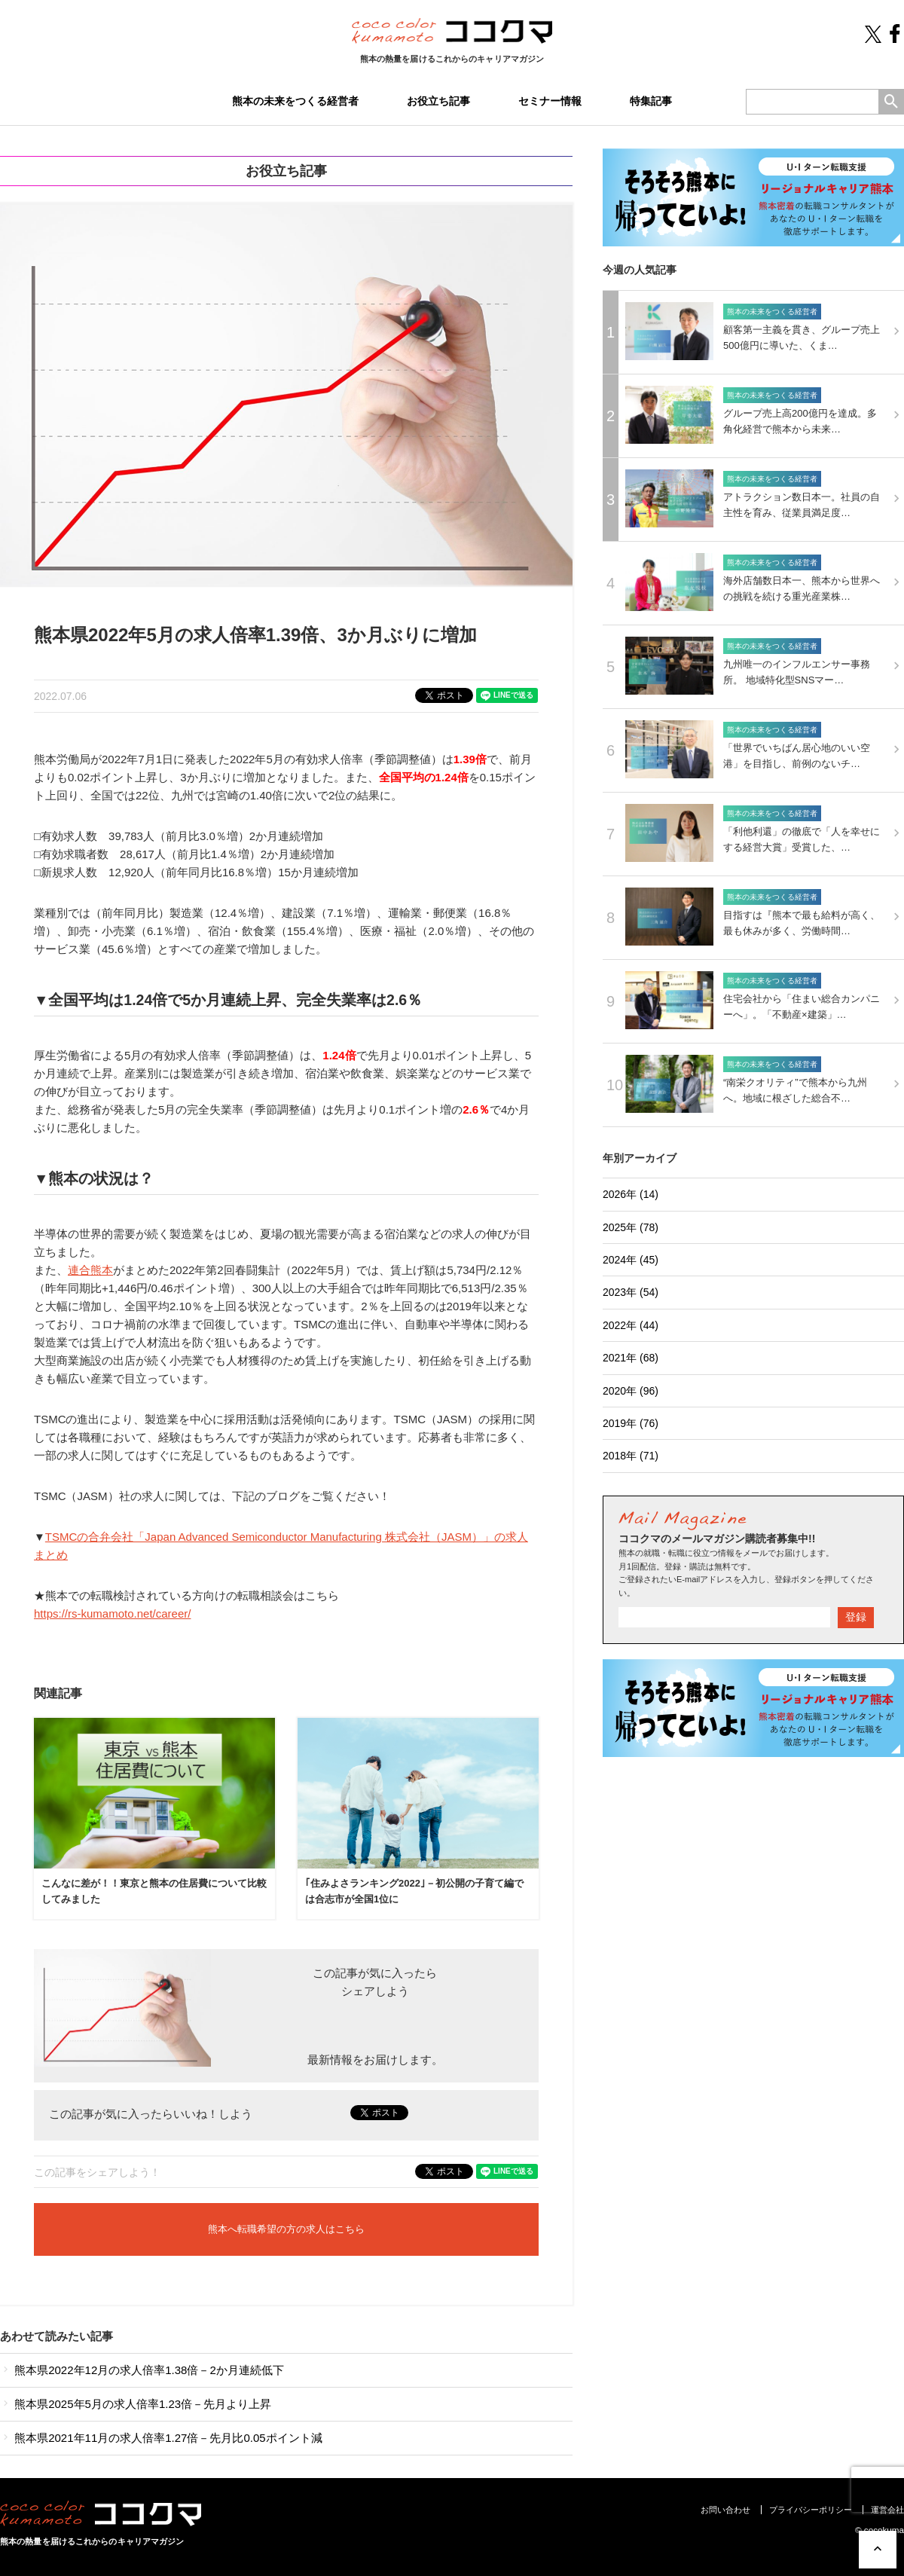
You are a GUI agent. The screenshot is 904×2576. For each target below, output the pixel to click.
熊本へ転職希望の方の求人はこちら (286, 2229)
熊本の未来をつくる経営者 (295, 101)
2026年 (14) (630, 1194)
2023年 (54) (630, 1292)
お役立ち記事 (438, 101)
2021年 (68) (630, 1358)
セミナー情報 (550, 101)
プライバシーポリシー (810, 2509)
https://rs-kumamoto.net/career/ (112, 1613)
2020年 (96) (630, 1391)
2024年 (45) (630, 1260)
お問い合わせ (725, 2509)
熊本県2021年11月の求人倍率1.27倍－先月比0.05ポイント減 (161, 2437)
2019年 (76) (630, 1423)
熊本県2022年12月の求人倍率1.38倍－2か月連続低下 (142, 2370)
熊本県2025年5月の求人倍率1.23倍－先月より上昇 (135, 2403)
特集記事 (651, 101)
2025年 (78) (630, 1227)
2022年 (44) (630, 1325)
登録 (855, 1617)
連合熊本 (90, 1270)
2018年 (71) (630, 1456)
